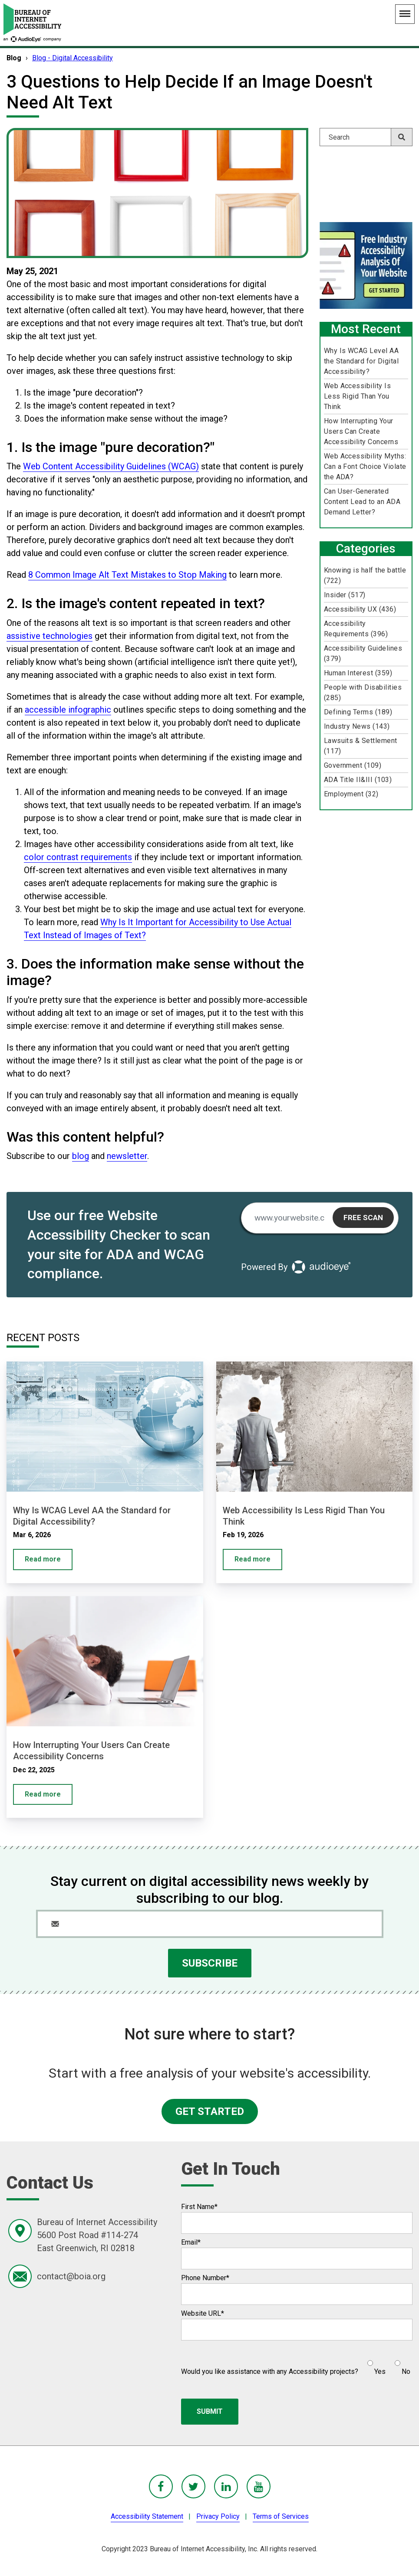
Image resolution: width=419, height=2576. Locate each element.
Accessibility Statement (147, 2516)
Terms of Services (281, 2516)
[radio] (375, 2364)
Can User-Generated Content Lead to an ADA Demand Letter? (362, 501)
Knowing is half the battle (365, 575)
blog (80, 1156)
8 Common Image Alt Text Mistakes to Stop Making (127, 575)
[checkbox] (384, 2364)
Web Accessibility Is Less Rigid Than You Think (357, 396)
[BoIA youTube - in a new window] (259, 2486)
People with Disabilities (363, 692)
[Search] (366, 137)
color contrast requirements (78, 857)
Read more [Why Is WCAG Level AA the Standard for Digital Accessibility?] (43, 1559)
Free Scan (363, 1217)
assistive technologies (49, 636)
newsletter (127, 1156)
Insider (345, 595)
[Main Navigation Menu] (405, 14)
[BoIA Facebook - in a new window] (161, 2486)
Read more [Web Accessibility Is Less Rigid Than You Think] (252, 1559)
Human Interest (358, 673)
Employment (351, 794)
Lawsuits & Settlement (360, 745)
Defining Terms (358, 712)
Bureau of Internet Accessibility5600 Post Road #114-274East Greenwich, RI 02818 (97, 2235)
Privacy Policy (218, 2516)
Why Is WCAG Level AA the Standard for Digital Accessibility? (361, 361)
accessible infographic (68, 709)
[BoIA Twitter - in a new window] (193, 2486)
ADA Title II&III (358, 780)
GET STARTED (209, 2111)
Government (353, 765)
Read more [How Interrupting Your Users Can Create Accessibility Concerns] (43, 1794)
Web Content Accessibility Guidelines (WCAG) (111, 466)
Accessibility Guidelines (363, 653)
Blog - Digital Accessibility (72, 58)
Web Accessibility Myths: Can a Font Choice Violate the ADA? (365, 466)
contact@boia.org (71, 2276)
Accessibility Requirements (356, 628)
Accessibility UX (360, 609)
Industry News (357, 726)
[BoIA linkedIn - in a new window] (226, 2486)
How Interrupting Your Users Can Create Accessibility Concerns (361, 431)
